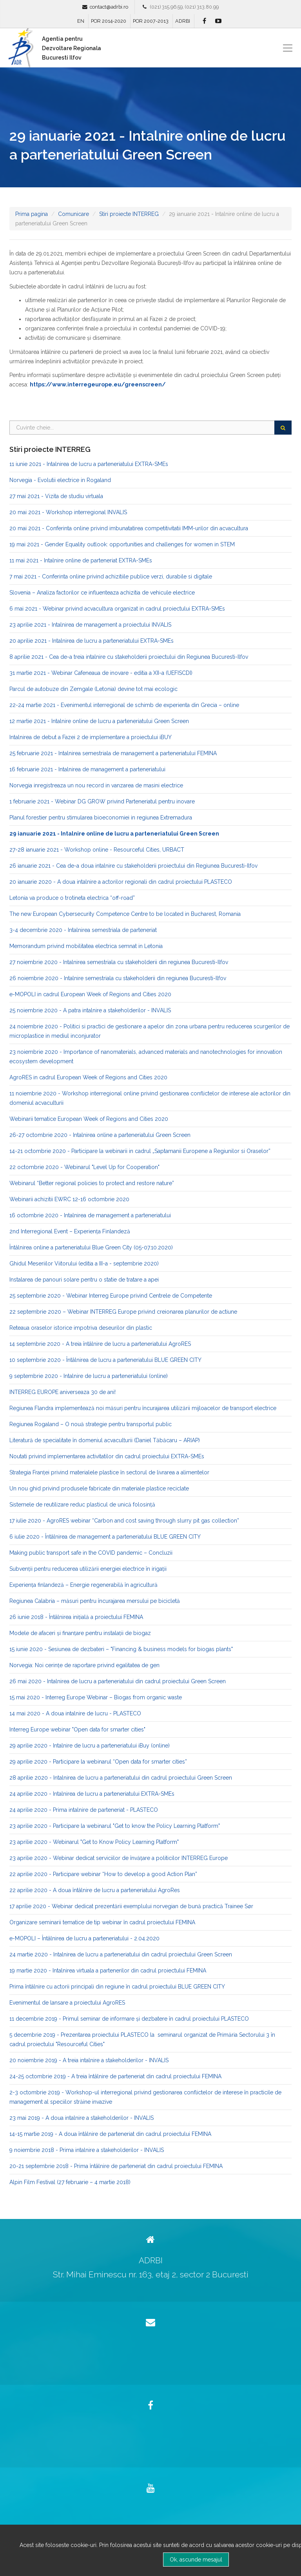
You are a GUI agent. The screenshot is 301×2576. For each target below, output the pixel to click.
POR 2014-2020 (108, 21)
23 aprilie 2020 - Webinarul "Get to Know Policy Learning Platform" (94, 1842)
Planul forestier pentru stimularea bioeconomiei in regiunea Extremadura (100, 817)
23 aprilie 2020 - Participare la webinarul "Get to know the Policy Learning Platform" (114, 1826)
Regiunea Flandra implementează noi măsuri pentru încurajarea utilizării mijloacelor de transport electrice (142, 1408)
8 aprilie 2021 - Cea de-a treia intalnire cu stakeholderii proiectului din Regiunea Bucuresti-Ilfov (128, 657)
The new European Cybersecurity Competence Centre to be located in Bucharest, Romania (125, 914)
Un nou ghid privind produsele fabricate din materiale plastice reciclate (99, 1488)
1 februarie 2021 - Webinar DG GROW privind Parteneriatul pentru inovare (102, 801)
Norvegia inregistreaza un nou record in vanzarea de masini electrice (96, 785)
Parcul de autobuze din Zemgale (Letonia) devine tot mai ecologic (93, 689)
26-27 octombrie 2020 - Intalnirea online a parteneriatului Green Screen (99, 1135)
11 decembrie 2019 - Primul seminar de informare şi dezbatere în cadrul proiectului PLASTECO (129, 2019)
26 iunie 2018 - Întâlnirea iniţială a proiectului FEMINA (76, 1617)
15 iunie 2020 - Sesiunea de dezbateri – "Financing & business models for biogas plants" (121, 1649)
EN (80, 21)
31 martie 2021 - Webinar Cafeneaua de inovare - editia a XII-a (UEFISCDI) (100, 673)
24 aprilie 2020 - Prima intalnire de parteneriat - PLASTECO (83, 1810)
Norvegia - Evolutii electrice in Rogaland (60, 480)
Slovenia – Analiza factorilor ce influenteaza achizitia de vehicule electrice (102, 592)
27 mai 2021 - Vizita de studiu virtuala (56, 496)
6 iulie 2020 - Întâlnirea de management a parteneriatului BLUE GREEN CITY (105, 1537)
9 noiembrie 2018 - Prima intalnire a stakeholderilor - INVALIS (86, 2150)
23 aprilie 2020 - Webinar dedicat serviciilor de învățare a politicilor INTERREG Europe (118, 1858)
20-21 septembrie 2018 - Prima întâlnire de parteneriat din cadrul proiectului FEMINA (116, 2166)
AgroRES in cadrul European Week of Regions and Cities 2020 (88, 1077)
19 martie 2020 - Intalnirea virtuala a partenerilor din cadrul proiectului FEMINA (107, 1970)
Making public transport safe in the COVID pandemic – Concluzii (90, 1553)
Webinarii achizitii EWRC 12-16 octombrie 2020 (69, 1199)
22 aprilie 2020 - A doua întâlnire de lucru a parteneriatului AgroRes (94, 1890)
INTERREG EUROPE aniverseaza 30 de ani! (62, 1392)
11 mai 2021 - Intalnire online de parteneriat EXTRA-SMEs (80, 560)
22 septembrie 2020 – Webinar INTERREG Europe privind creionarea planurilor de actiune (123, 1312)
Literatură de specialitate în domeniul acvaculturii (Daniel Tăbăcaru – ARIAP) (104, 1440)
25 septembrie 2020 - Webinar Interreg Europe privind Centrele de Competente (110, 1296)
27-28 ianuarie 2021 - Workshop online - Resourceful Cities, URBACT (96, 850)
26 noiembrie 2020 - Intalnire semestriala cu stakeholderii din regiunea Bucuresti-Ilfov (117, 978)
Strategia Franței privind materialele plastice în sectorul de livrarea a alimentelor (109, 1472)
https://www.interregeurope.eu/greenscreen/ (98, 384)
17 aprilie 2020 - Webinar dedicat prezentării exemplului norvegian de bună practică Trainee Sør (131, 1906)
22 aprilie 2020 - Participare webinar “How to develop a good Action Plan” (103, 1874)
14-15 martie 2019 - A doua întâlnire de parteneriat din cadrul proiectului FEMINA (110, 2134)
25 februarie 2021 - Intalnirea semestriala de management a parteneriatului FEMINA (113, 753)
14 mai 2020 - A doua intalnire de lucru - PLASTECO (75, 1713)
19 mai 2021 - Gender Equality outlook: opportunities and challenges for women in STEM (122, 544)
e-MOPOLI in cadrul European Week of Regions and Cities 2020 (90, 994)
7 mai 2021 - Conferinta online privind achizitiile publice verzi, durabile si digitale (110, 576)
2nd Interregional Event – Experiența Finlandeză (69, 1231)
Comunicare (73, 214)
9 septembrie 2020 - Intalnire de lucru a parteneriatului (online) (88, 1376)
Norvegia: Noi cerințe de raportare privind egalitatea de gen (84, 1665)
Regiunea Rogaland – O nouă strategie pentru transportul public (90, 1424)
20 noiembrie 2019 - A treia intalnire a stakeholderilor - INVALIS (89, 2060)
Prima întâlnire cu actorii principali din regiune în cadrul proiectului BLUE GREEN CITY (117, 1986)
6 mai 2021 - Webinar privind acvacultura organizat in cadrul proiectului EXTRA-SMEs (117, 608)
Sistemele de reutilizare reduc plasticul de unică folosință (82, 1504)
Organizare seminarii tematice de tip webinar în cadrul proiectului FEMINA (102, 1922)
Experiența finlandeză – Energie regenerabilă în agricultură (83, 1585)
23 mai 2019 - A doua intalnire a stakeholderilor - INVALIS (81, 2118)
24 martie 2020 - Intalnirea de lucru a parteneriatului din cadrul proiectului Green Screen (120, 1954)
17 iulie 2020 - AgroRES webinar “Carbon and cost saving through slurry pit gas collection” (124, 1520)
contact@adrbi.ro (109, 7)
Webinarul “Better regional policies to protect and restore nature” (91, 1183)
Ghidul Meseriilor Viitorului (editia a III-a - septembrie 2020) (84, 1263)
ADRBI (182, 21)
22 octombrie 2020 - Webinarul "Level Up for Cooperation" (84, 1167)
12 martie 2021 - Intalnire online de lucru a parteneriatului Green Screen (99, 721)
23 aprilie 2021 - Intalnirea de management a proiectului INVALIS (90, 625)
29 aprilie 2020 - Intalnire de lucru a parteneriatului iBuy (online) (89, 1745)
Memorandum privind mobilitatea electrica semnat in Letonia (86, 946)
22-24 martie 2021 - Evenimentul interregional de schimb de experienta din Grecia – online (124, 705)
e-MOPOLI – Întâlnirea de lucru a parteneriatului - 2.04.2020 (84, 1938)
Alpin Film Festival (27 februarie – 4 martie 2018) (70, 2182)
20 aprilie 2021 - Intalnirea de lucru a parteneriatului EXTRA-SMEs (91, 641)
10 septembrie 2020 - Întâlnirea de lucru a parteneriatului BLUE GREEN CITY (105, 1360)
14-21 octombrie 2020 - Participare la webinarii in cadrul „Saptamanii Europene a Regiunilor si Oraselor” (139, 1151)
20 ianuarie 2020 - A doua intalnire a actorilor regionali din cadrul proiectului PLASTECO (120, 882)
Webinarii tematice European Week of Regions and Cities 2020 (88, 1119)
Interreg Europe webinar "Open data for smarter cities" (77, 1729)
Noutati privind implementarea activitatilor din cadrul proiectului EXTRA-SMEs (106, 1456)
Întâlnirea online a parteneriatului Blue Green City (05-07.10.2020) (91, 1247)
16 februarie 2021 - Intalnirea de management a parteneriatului (87, 769)
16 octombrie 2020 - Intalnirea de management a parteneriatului (90, 1215)
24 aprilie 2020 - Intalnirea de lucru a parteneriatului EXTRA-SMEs (91, 1794)
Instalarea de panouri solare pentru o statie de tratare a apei (84, 1279)
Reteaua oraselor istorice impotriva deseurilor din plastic (80, 1328)
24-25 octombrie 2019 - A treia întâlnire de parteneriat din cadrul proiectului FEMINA (115, 2076)
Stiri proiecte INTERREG (129, 214)
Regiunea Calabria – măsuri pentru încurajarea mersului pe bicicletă (94, 1601)
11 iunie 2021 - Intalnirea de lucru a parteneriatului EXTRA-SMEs (88, 464)
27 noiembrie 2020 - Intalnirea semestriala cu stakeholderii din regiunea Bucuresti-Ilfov (118, 962)
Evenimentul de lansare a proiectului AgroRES (67, 2003)
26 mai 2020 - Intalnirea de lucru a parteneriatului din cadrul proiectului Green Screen (117, 1681)
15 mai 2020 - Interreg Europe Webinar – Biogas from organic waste (95, 1697)
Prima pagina (31, 214)
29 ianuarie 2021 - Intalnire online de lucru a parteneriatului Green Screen (114, 833)
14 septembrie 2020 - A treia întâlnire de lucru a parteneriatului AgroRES (100, 1344)
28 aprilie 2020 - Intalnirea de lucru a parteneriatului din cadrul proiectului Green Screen (120, 1778)
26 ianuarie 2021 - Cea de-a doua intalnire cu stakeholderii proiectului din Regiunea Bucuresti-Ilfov (133, 866)
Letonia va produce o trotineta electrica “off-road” (72, 898)
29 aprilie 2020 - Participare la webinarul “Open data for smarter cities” (98, 1761)
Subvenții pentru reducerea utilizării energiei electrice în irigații (88, 1569)
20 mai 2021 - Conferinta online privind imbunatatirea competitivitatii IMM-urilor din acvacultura (128, 528)
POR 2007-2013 (151, 21)
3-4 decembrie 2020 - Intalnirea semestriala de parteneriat (83, 930)
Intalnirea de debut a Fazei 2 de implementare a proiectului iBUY (90, 737)
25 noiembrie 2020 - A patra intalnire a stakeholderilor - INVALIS (90, 1010)
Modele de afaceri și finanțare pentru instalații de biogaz (80, 1633)
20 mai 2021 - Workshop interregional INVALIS (68, 512)
